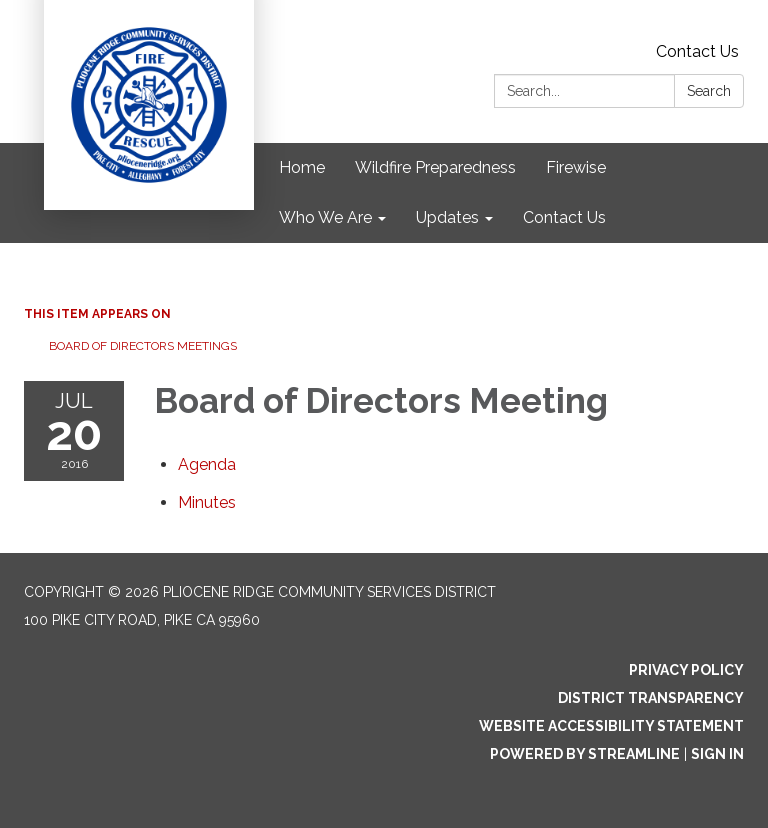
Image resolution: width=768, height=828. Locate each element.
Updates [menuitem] (447, 217)
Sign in (717, 754)
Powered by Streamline (585, 754)
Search (709, 91)
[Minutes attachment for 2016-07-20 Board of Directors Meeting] (207, 502)
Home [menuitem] (302, 167)
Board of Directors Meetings (143, 346)
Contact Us (697, 51)
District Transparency (651, 698)
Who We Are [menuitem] (325, 217)
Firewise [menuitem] (576, 167)
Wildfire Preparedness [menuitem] (435, 167)
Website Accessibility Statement (611, 726)
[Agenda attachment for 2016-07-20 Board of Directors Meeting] (207, 464)
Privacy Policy (686, 670)
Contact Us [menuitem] (564, 217)
